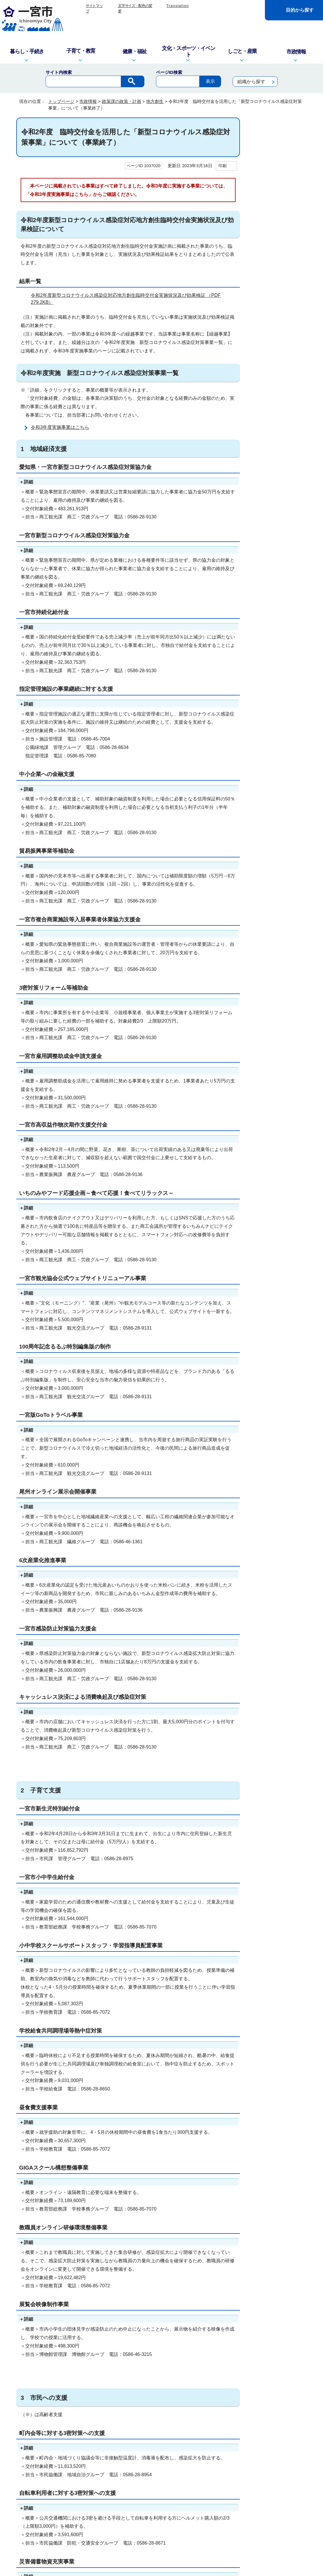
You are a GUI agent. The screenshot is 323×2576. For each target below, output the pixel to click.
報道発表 (265, 264)
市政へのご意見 (126, 2537)
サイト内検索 (59, 72)
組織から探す (251, 81)
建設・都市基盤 (271, 239)
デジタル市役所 (271, 251)
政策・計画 (267, 189)
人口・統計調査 (271, 177)
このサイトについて (101, 2440)
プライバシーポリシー (179, 2440)
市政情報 (88, 101)
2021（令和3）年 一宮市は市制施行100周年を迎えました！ (279, 381)
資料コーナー (269, 350)
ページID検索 (169, 72)
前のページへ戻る (237, 2418)
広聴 (261, 288)
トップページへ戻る (287, 2418)
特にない (45, 2307)
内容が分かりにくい (84, 2307)
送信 (128, 2323)
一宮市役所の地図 (54, 2537)
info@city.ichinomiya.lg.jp (58, 2503)
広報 (261, 276)
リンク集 (139, 2440)
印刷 (222, 165)
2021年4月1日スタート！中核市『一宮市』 (277, 403)
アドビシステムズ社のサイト (208, 2247)
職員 (261, 326)
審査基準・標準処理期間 (279, 363)
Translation (177, 5)
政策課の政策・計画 (121, 101)
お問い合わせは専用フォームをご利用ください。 (96, 2389)
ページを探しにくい (135, 2307)
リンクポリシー (227, 2440)
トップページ (61, 101)
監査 (261, 214)
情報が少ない (179, 2307)
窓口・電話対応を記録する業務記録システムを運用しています (129, 2495)
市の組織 (265, 165)
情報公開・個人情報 (275, 226)
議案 (261, 338)
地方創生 (155, 101)
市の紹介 (265, 152)
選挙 (261, 313)
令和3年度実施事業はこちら (60, 427)
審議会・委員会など (275, 301)
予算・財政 (267, 201)
